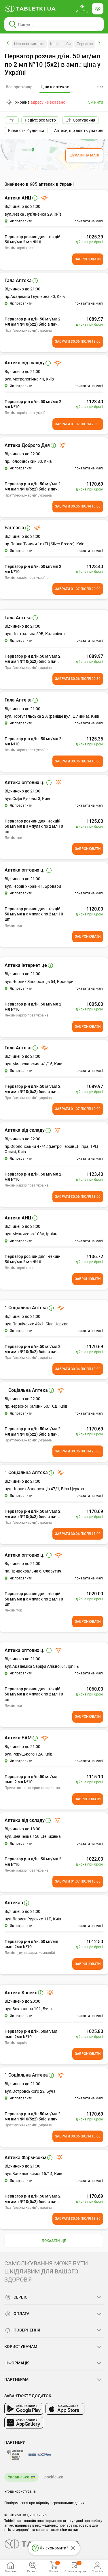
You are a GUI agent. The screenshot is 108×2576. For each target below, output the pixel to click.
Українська (18, 2477)
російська (53, 2477)
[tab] (54, 87)
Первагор (85, 44)
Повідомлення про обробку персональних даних (44, 2503)
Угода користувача (20, 2491)
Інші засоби (60, 44)
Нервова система (29, 44)
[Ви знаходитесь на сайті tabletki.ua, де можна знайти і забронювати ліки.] (30, 8)
